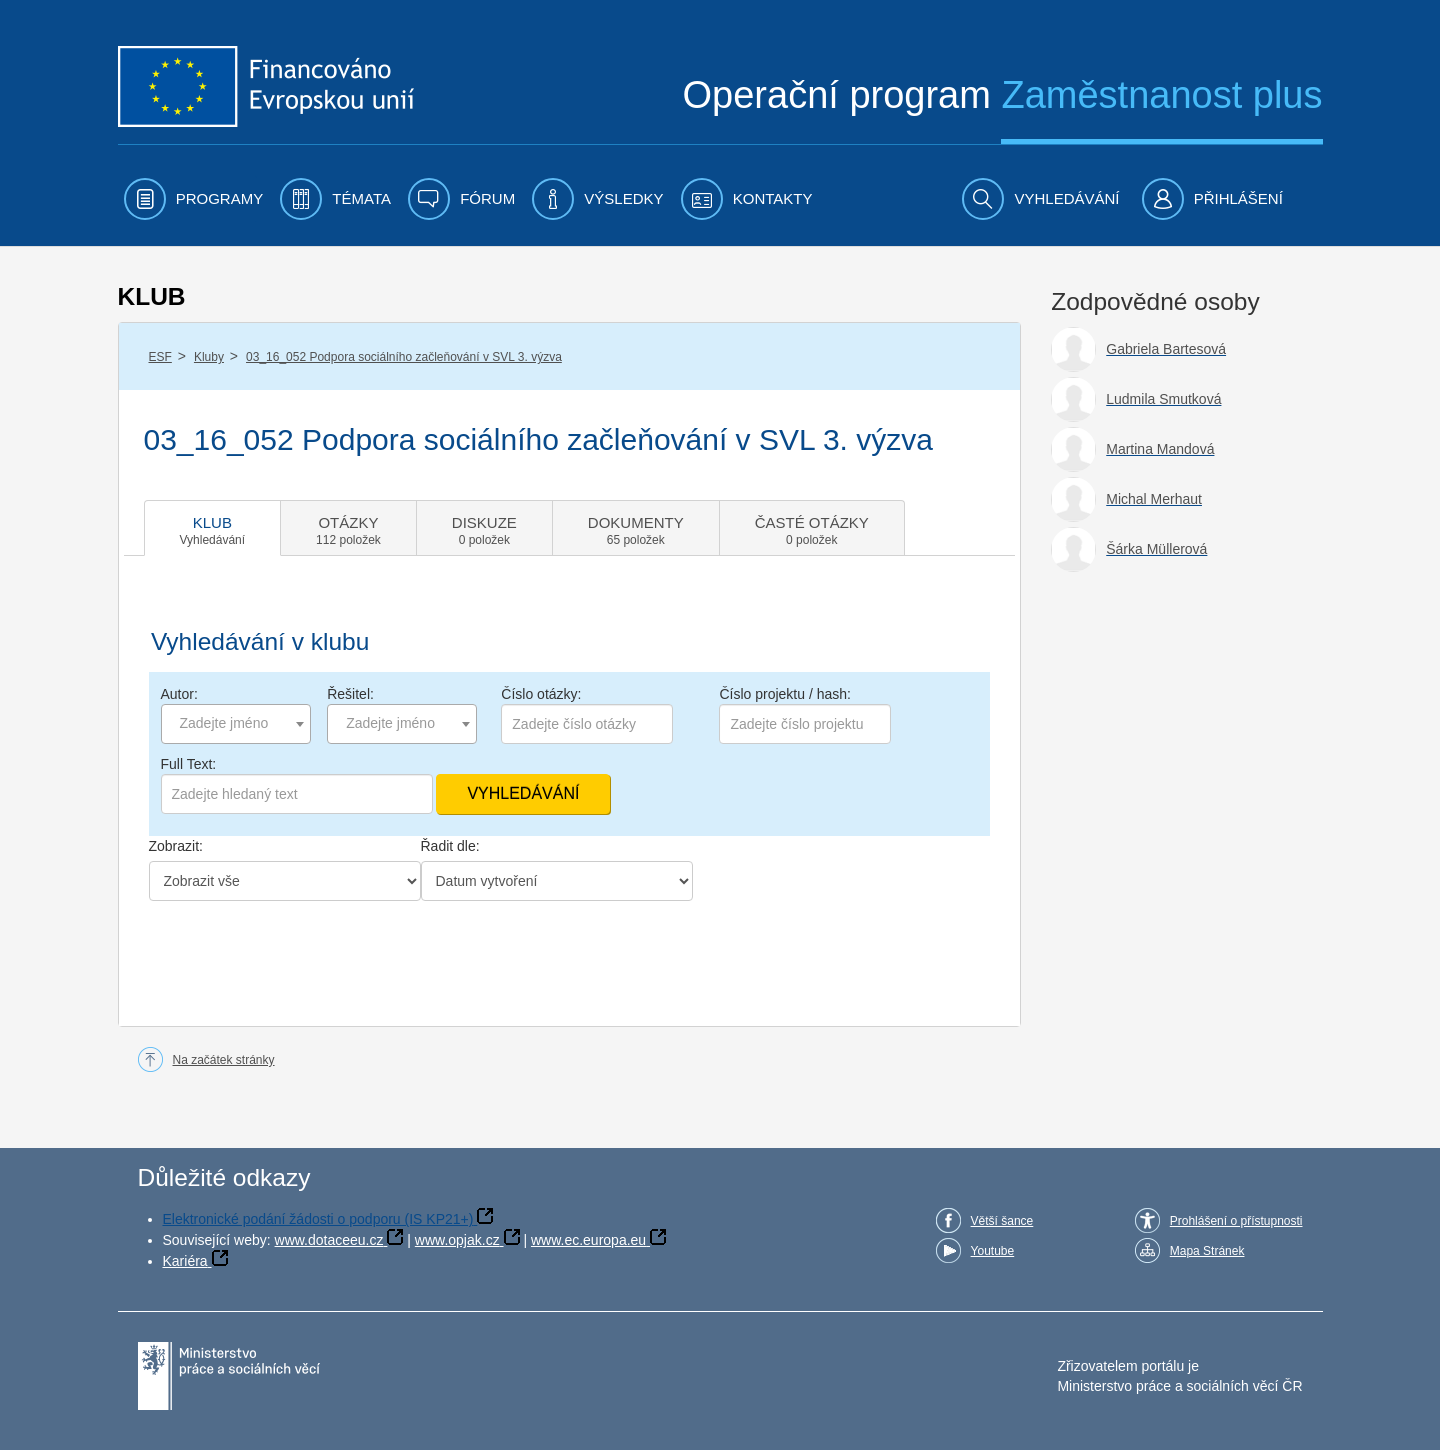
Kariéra (185, 1261)
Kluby (209, 357)
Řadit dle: (450, 846)
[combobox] (236, 724)
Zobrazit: (176, 846)
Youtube (993, 1251)
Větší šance (1002, 1221)
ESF (160, 357)
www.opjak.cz (457, 1240)
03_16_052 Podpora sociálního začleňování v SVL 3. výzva (404, 357)
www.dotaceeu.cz (329, 1240)
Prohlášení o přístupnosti (1236, 1221)
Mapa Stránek (1207, 1251)
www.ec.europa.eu (588, 1240)
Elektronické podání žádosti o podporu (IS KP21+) (318, 1219)
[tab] (213, 528)
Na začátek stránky (224, 1060)
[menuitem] (194, 199)
